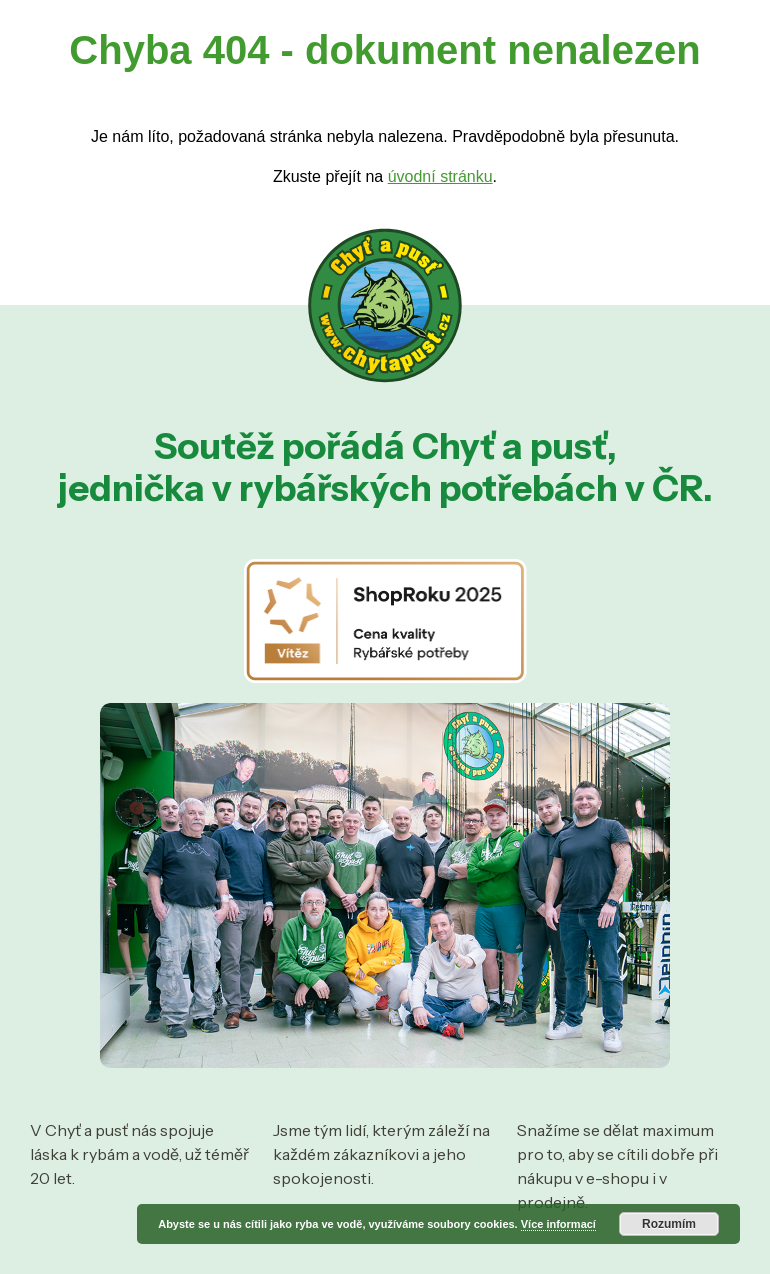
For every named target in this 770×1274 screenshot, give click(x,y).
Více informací (558, 1224)
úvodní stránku (440, 176)
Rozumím (669, 1224)
